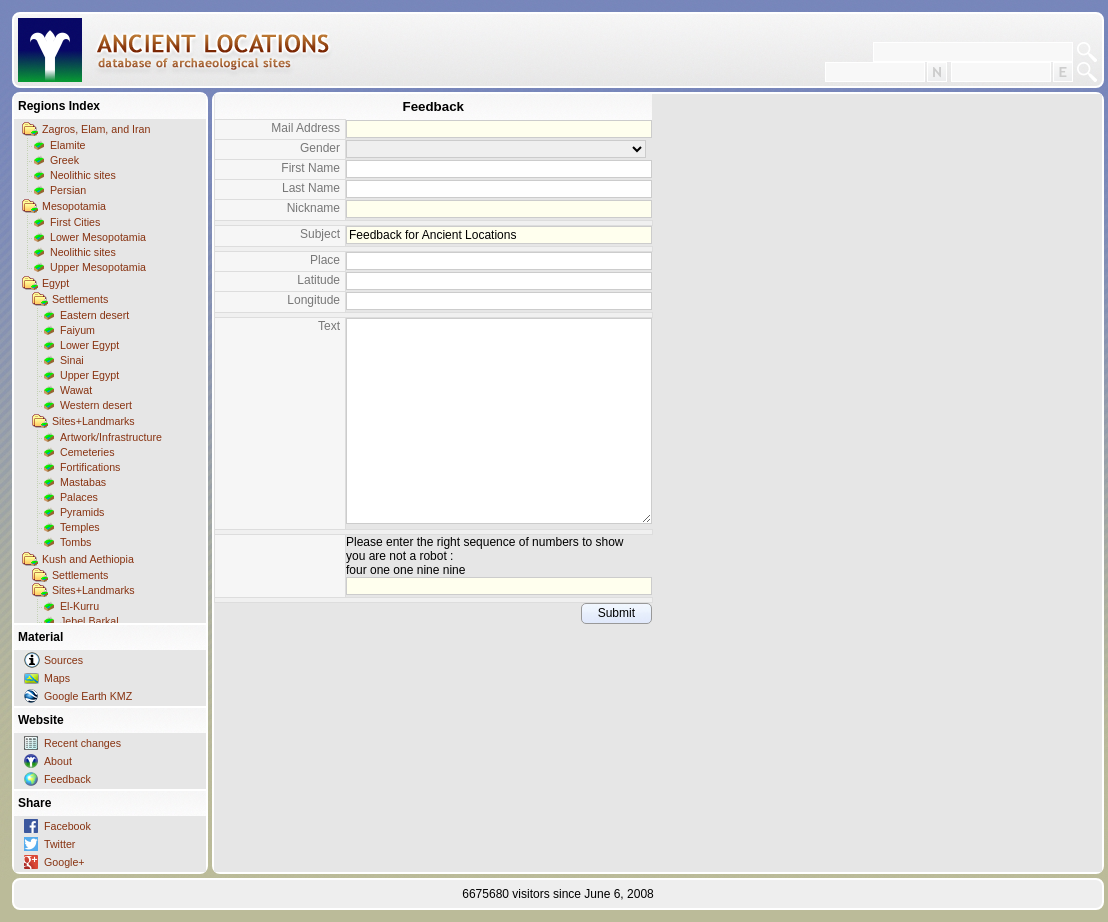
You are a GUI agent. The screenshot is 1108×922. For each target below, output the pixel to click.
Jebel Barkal (89, 621)
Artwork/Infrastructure (111, 437)
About (58, 761)
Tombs (75, 542)
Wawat (76, 390)
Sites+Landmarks (93, 421)
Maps (57, 678)
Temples (80, 527)
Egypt (55, 283)
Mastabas (83, 482)
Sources (63, 660)
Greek (64, 160)
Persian (68, 190)
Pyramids (82, 512)
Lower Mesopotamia (98, 237)
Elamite (68, 145)
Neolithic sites (83, 175)
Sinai (72, 360)
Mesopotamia (74, 206)
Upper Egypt (89, 375)
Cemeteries (87, 452)
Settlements (80, 299)
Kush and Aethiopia (88, 559)
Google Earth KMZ (88, 696)
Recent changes (82, 743)
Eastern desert (94, 315)
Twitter (59, 844)
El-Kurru (79, 606)
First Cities (75, 222)
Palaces (79, 497)
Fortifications (90, 467)
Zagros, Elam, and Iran (96, 129)
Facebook (67, 826)
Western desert (96, 405)
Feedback (67, 779)
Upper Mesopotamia (98, 267)
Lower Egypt (89, 345)
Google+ (64, 862)
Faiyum (77, 330)
